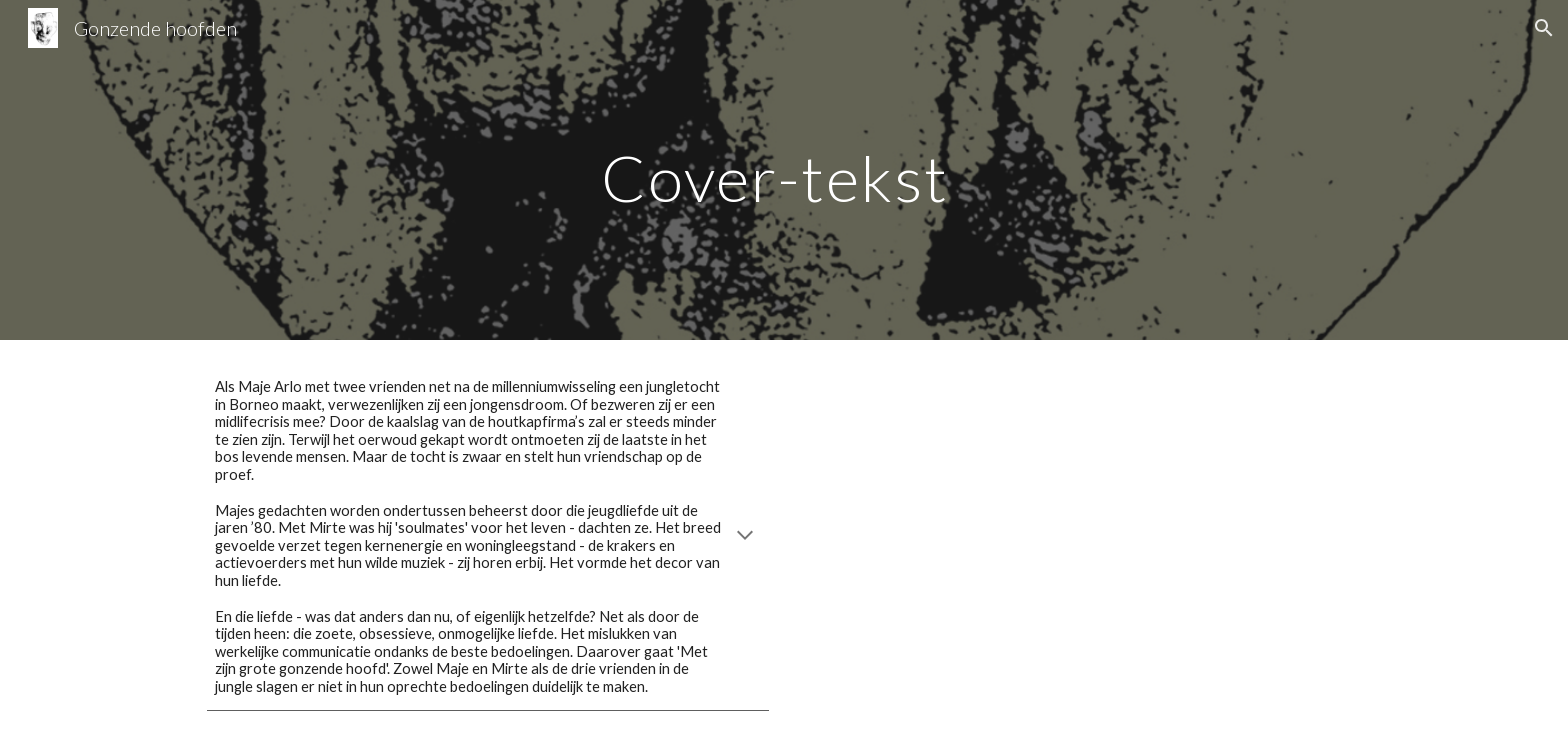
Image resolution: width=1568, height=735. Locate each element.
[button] (1544, 28)
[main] (784, 169)
